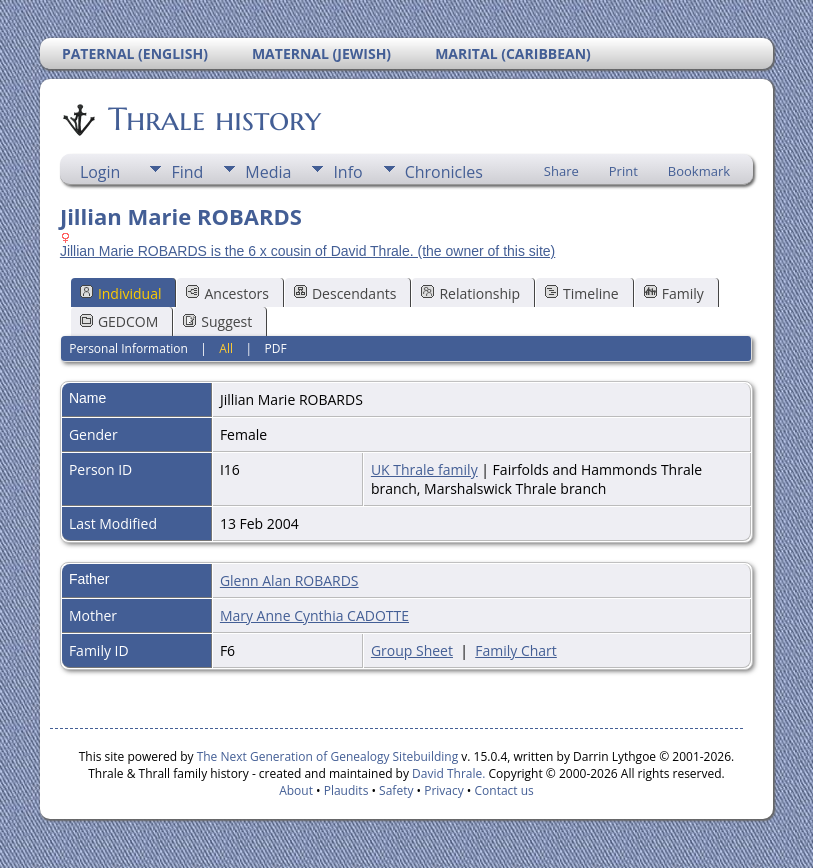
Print (623, 171)
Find (187, 172)
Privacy (444, 790)
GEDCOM (119, 321)
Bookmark (699, 171)
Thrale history (213, 119)
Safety (396, 790)
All (226, 348)
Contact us (504, 790)
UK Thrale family (424, 469)
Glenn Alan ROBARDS (289, 580)
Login (100, 172)
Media (268, 172)
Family (674, 293)
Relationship (470, 293)
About (296, 790)
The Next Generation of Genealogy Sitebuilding (328, 756)
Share (561, 171)
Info (347, 172)
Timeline (582, 293)
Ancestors (227, 293)
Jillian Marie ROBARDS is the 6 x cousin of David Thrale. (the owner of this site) (307, 251)
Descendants (345, 293)
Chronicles (444, 172)
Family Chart (516, 650)
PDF (276, 348)
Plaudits (346, 790)
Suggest (217, 321)
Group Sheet (412, 650)
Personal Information (128, 348)
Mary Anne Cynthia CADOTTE (314, 615)
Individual (121, 293)
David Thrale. (447, 773)
